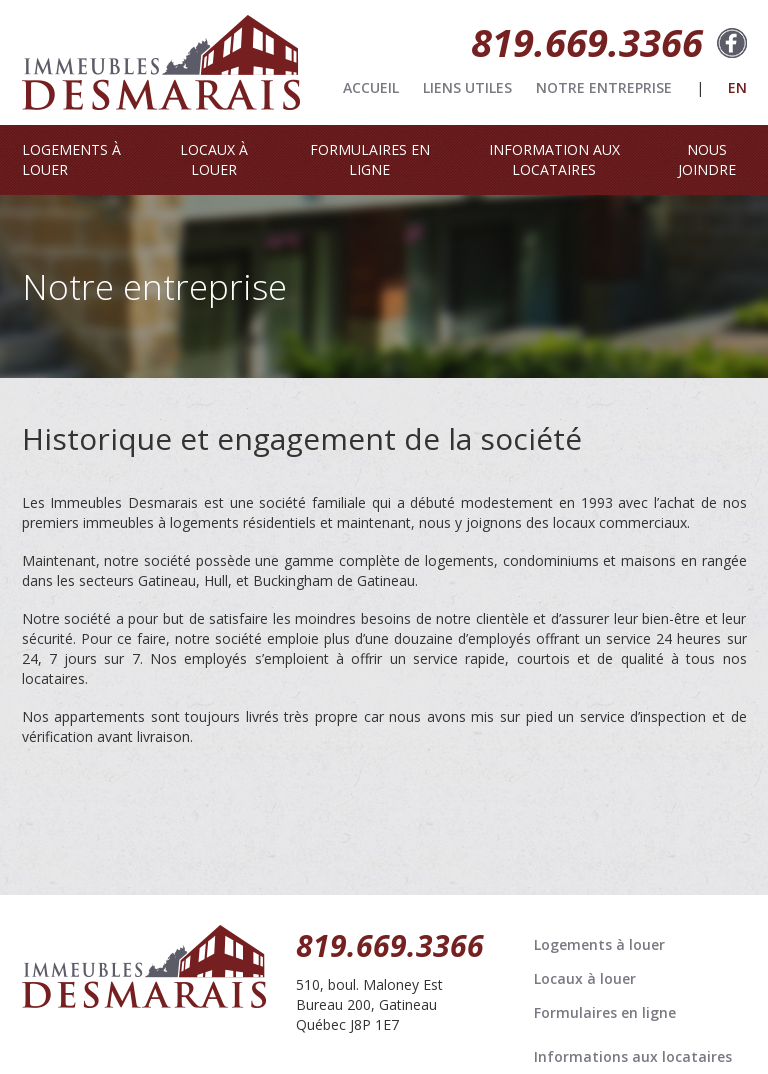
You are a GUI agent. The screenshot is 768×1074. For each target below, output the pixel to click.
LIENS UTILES (467, 87)
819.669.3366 (587, 42)
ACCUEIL (371, 87)
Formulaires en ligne (605, 1012)
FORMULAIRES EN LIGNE (370, 159)
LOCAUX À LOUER (214, 159)
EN (737, 87)
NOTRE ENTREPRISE (604, 87)
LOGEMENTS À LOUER (71, 159)
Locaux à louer (585, 978)
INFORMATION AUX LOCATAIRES (554, 159)
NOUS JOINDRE (707, 159)
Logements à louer (599, 944)
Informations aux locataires (633, 1056)
